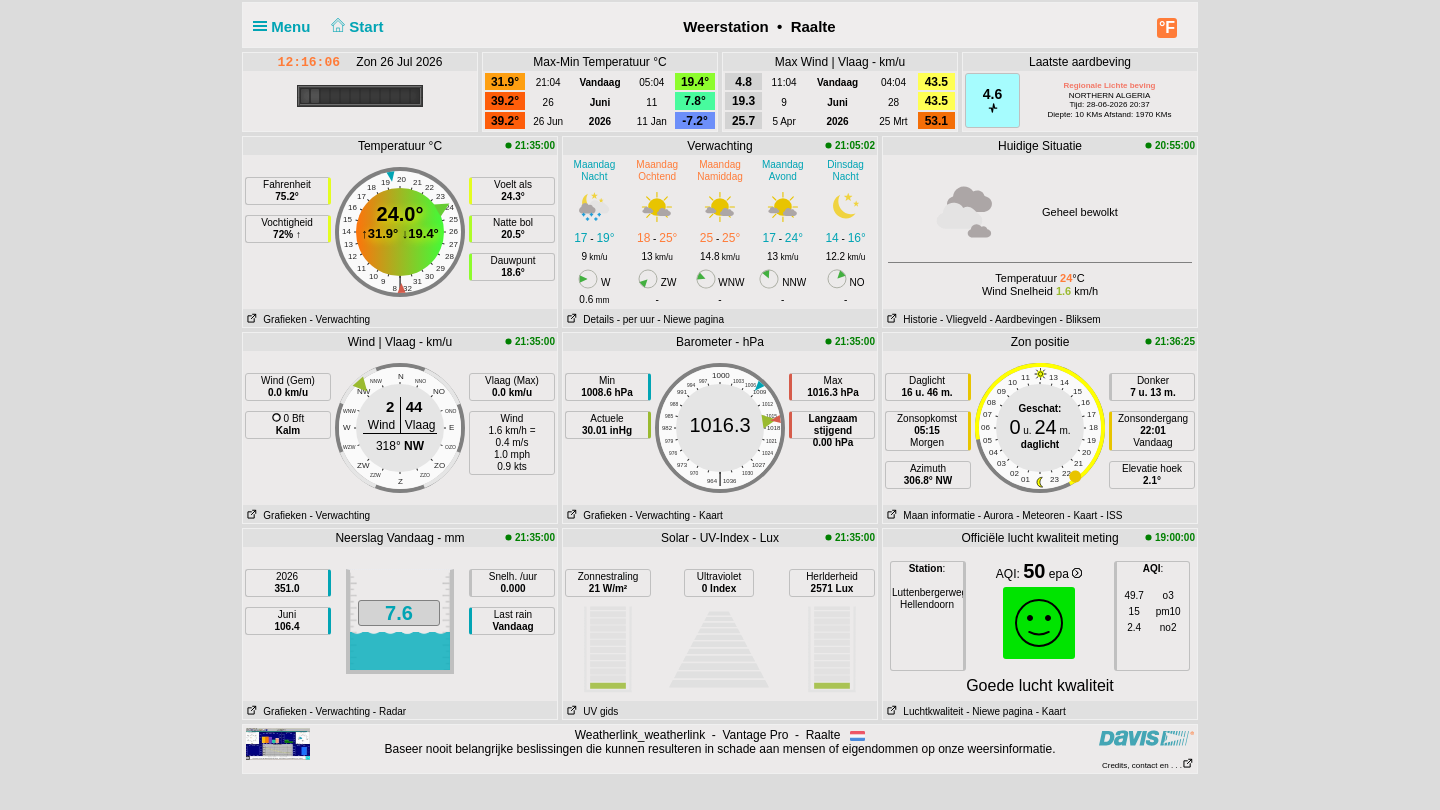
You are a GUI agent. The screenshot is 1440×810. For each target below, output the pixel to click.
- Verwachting (339, 319)
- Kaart (708, 515)
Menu (286, 26)
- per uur (636, 319)
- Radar (389, 711)
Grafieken (275, 319)
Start (355, 26)
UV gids (590, 711)
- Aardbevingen (1023, 319)
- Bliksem (1080, 319)
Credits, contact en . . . (1148, 765)
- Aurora (996, 515)
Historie (910, 319)
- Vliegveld (963, 319)
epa (1065, 574)
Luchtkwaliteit (923, 711)
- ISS (1111, 515)
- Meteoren (1040, 515)
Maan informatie (929, 515)
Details (588, 319)
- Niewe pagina (690, 319)
